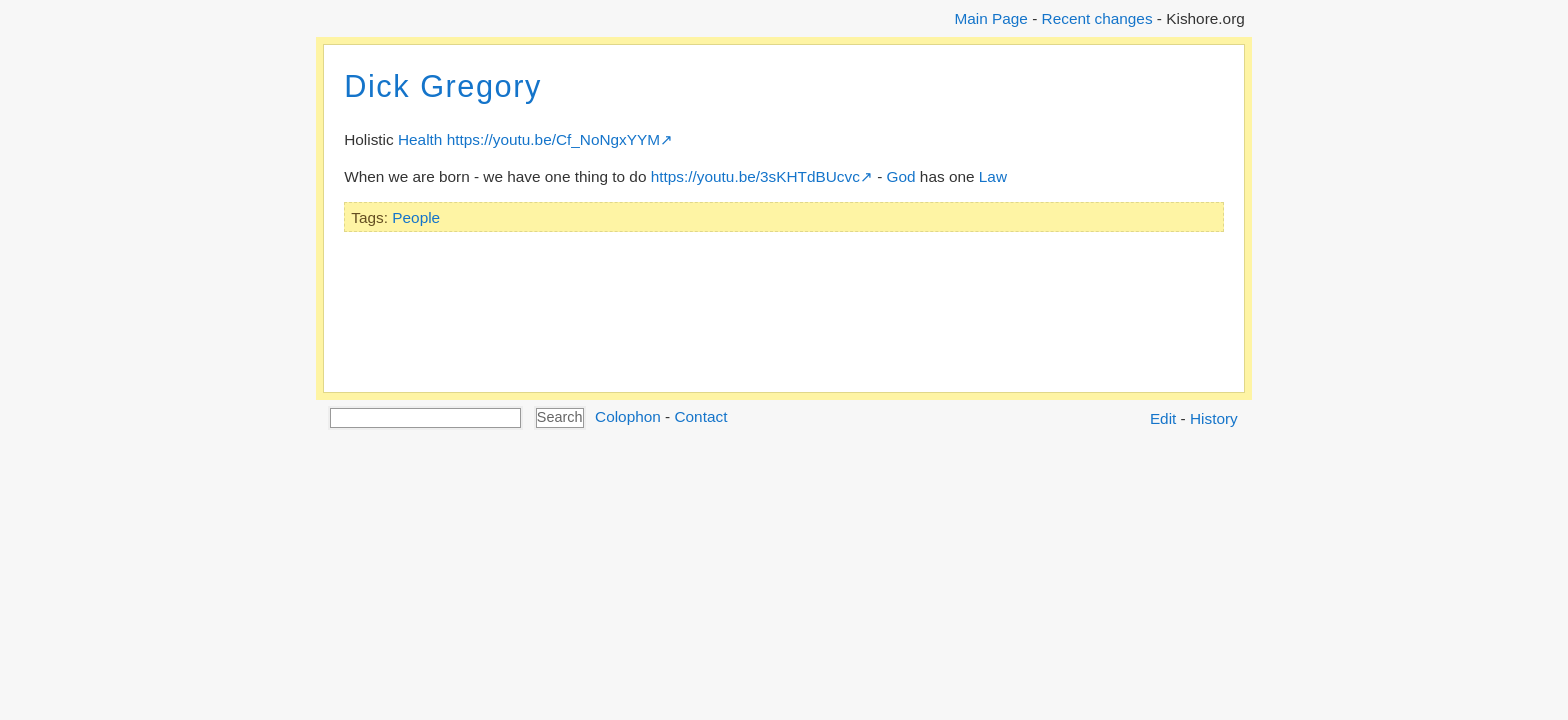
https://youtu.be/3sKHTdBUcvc (755, 176)
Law (993, 176)
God (901, 176)
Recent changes (1097, 18)
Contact (700, 416)
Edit (1163, 418)
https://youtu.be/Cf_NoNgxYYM (553, 139)
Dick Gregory (443, 86)
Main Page (990, 18)
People (416, 217)
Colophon (628, 416)
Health (420, 139)
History (1214, 418)
